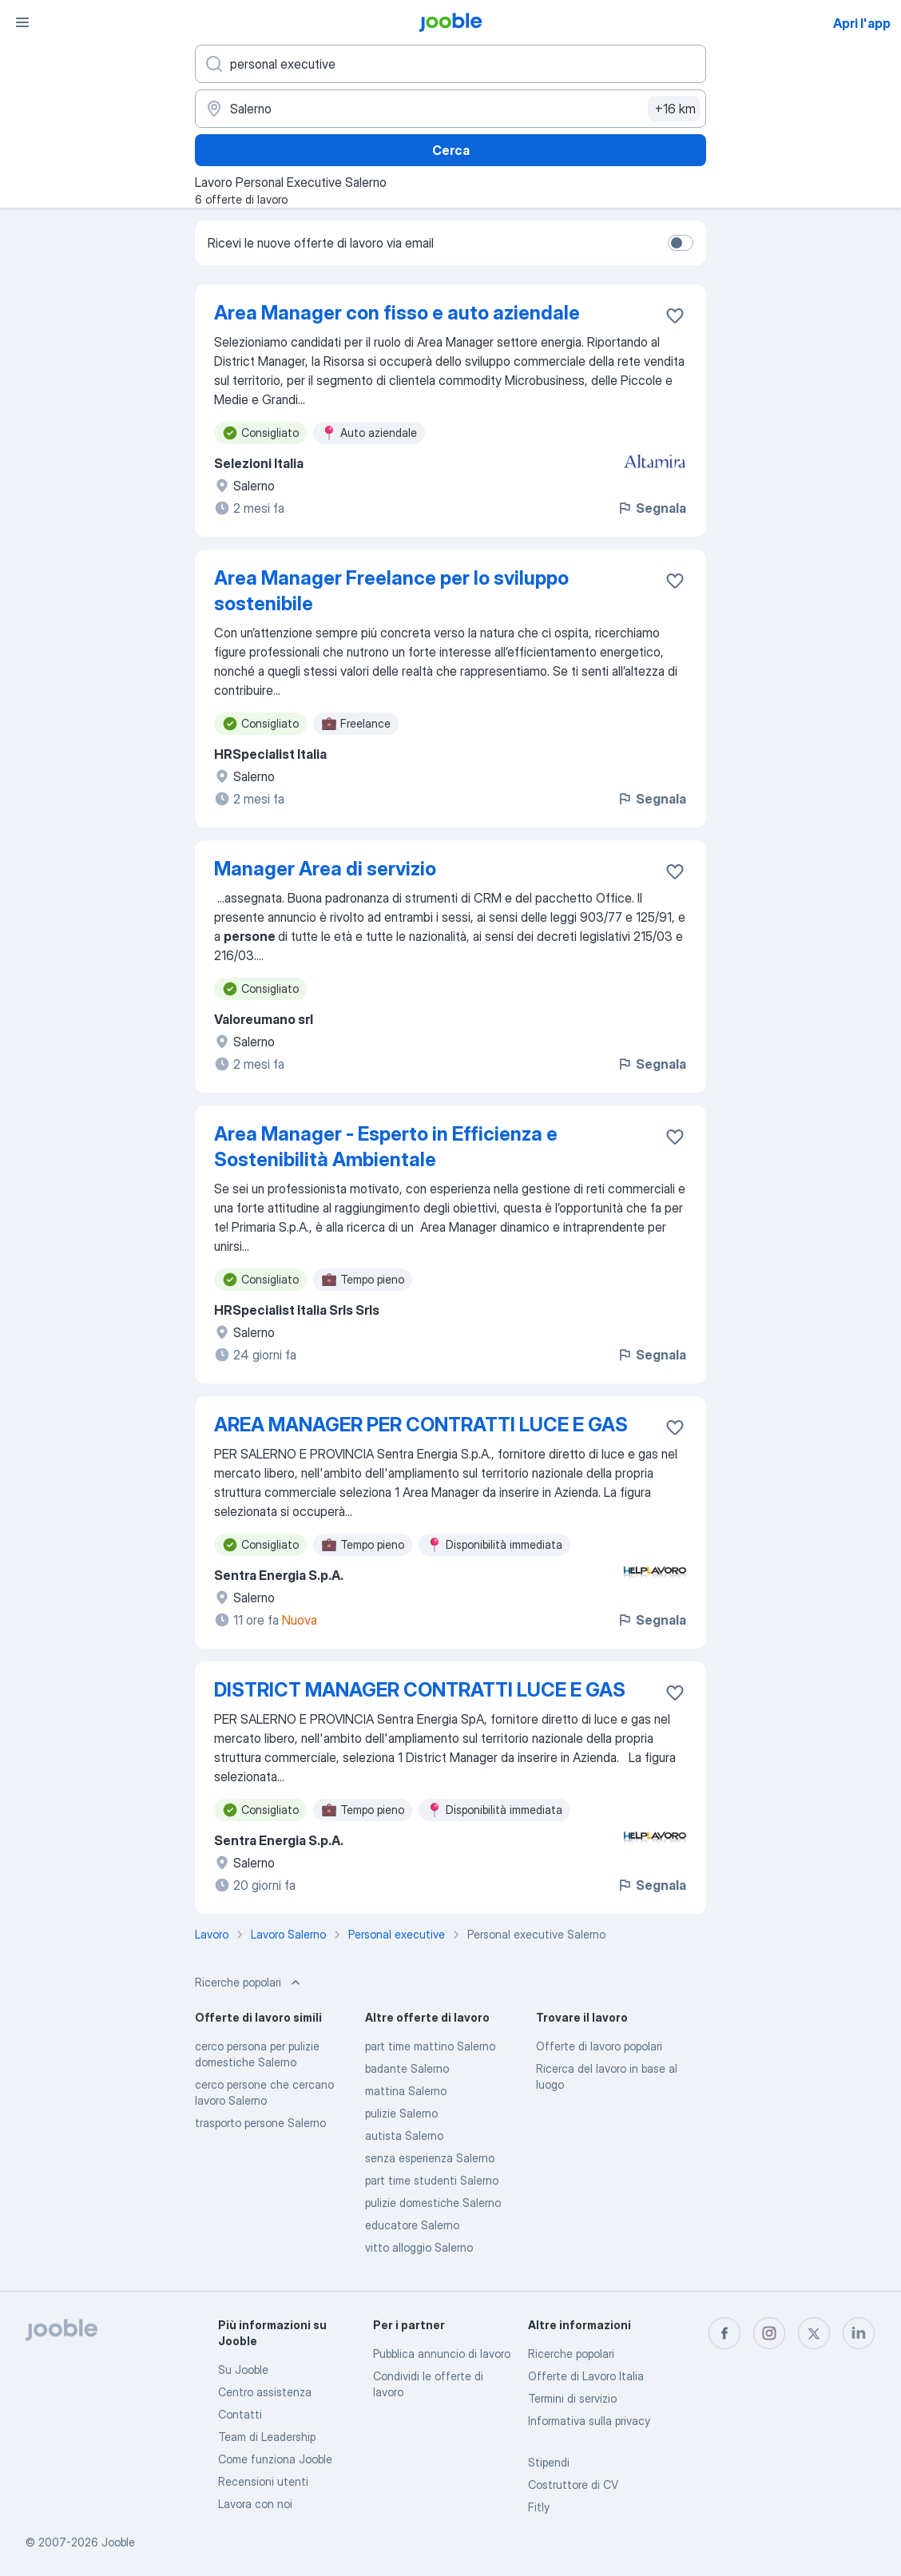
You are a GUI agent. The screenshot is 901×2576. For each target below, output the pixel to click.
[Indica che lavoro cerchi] (450, 64)
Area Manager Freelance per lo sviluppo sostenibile (391, 590)
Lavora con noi (255, 2504)
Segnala (651, 508)
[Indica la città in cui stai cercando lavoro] (450, 108)
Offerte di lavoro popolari (599, 2046)
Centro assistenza (265, 2392)
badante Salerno (407, 2068)
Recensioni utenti (263, 2481)
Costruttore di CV (573, 2484)
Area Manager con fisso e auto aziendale (397, 312)
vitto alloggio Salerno (419, 2247)
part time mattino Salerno (430, 2046)
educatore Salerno (412, 2225)
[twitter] (814, 2333)
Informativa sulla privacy (589, 2420)
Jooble (118, 2542)
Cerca (451, 150)
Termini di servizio (572, 2398)
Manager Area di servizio (325, 868)
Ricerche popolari (571, 2353)
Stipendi (549, 2462)
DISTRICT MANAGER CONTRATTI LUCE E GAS (419, 1689)
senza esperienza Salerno (429, 2158)
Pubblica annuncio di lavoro (441, 2353)
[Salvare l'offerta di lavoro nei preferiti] (675, 315)
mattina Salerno (406, 2091)
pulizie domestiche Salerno (433, 2202)
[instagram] (769, 2333)
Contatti (240, 2414)
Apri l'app (862, 23)
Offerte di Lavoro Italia (586, 2376)
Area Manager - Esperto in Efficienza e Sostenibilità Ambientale (386, 1146)
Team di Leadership (267, 2436)
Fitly (539, 2507)
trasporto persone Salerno (260, 2122)
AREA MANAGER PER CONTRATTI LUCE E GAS (421, 1424)
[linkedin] (859, 2333)
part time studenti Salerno (431, 2180)
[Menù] (22, 22)
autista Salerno (404, 2135)
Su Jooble (243, 2369)
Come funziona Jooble (275, 2459)
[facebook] (724, 2333)
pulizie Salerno (401, 2113)
